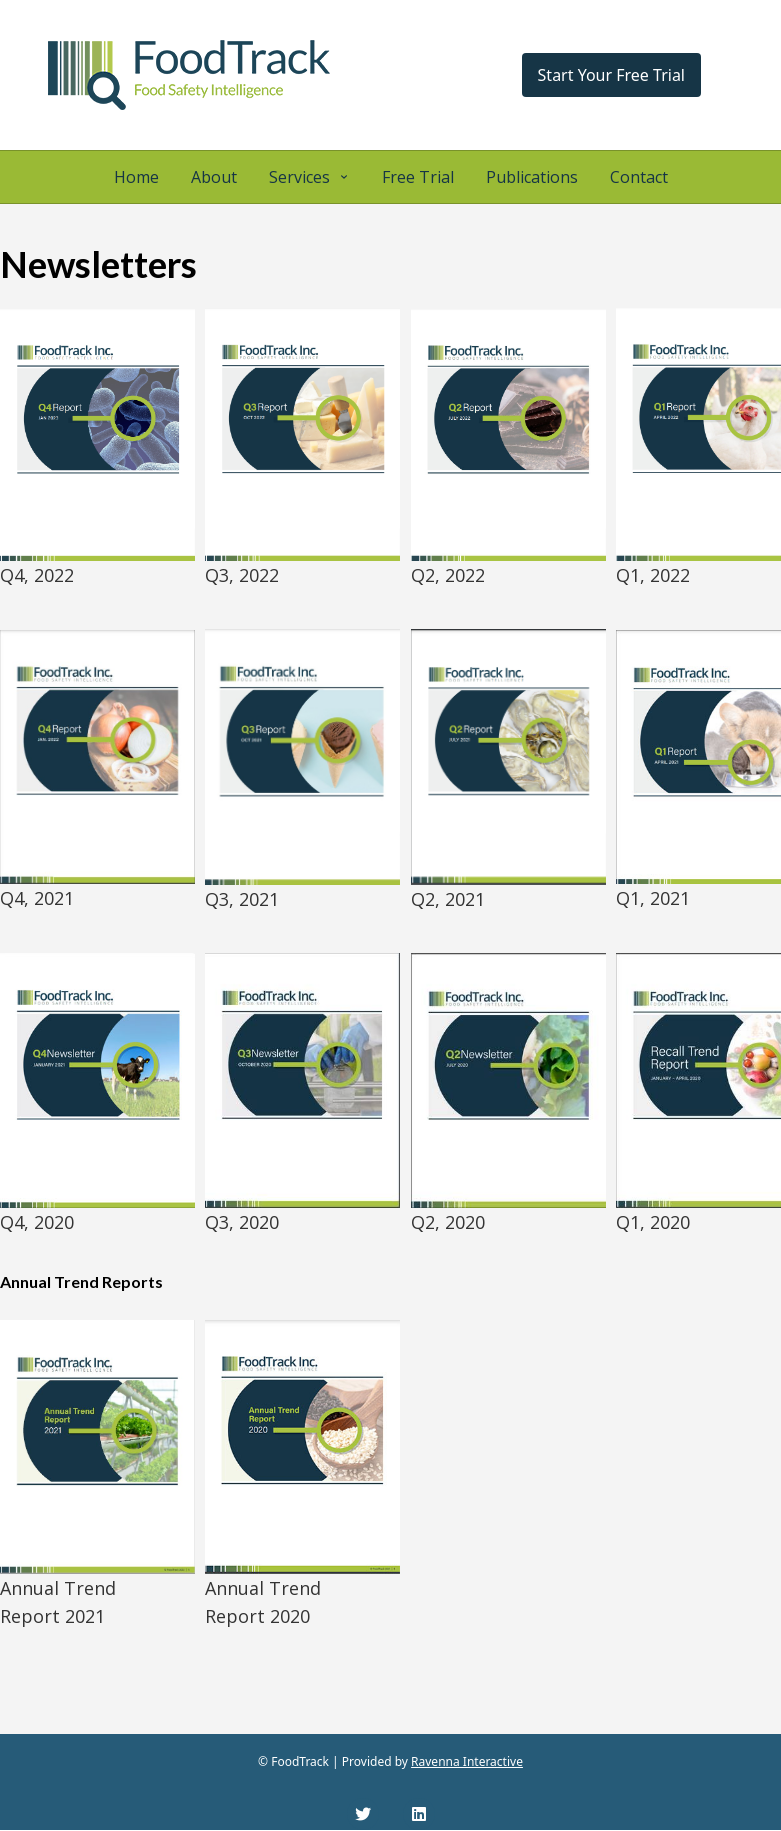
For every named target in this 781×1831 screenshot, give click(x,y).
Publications (532, 177)
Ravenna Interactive (467, 1761)
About (214, 177)
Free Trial (418, 177)
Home (136, 177)
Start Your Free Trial (611, 75)
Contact (639, 177)
